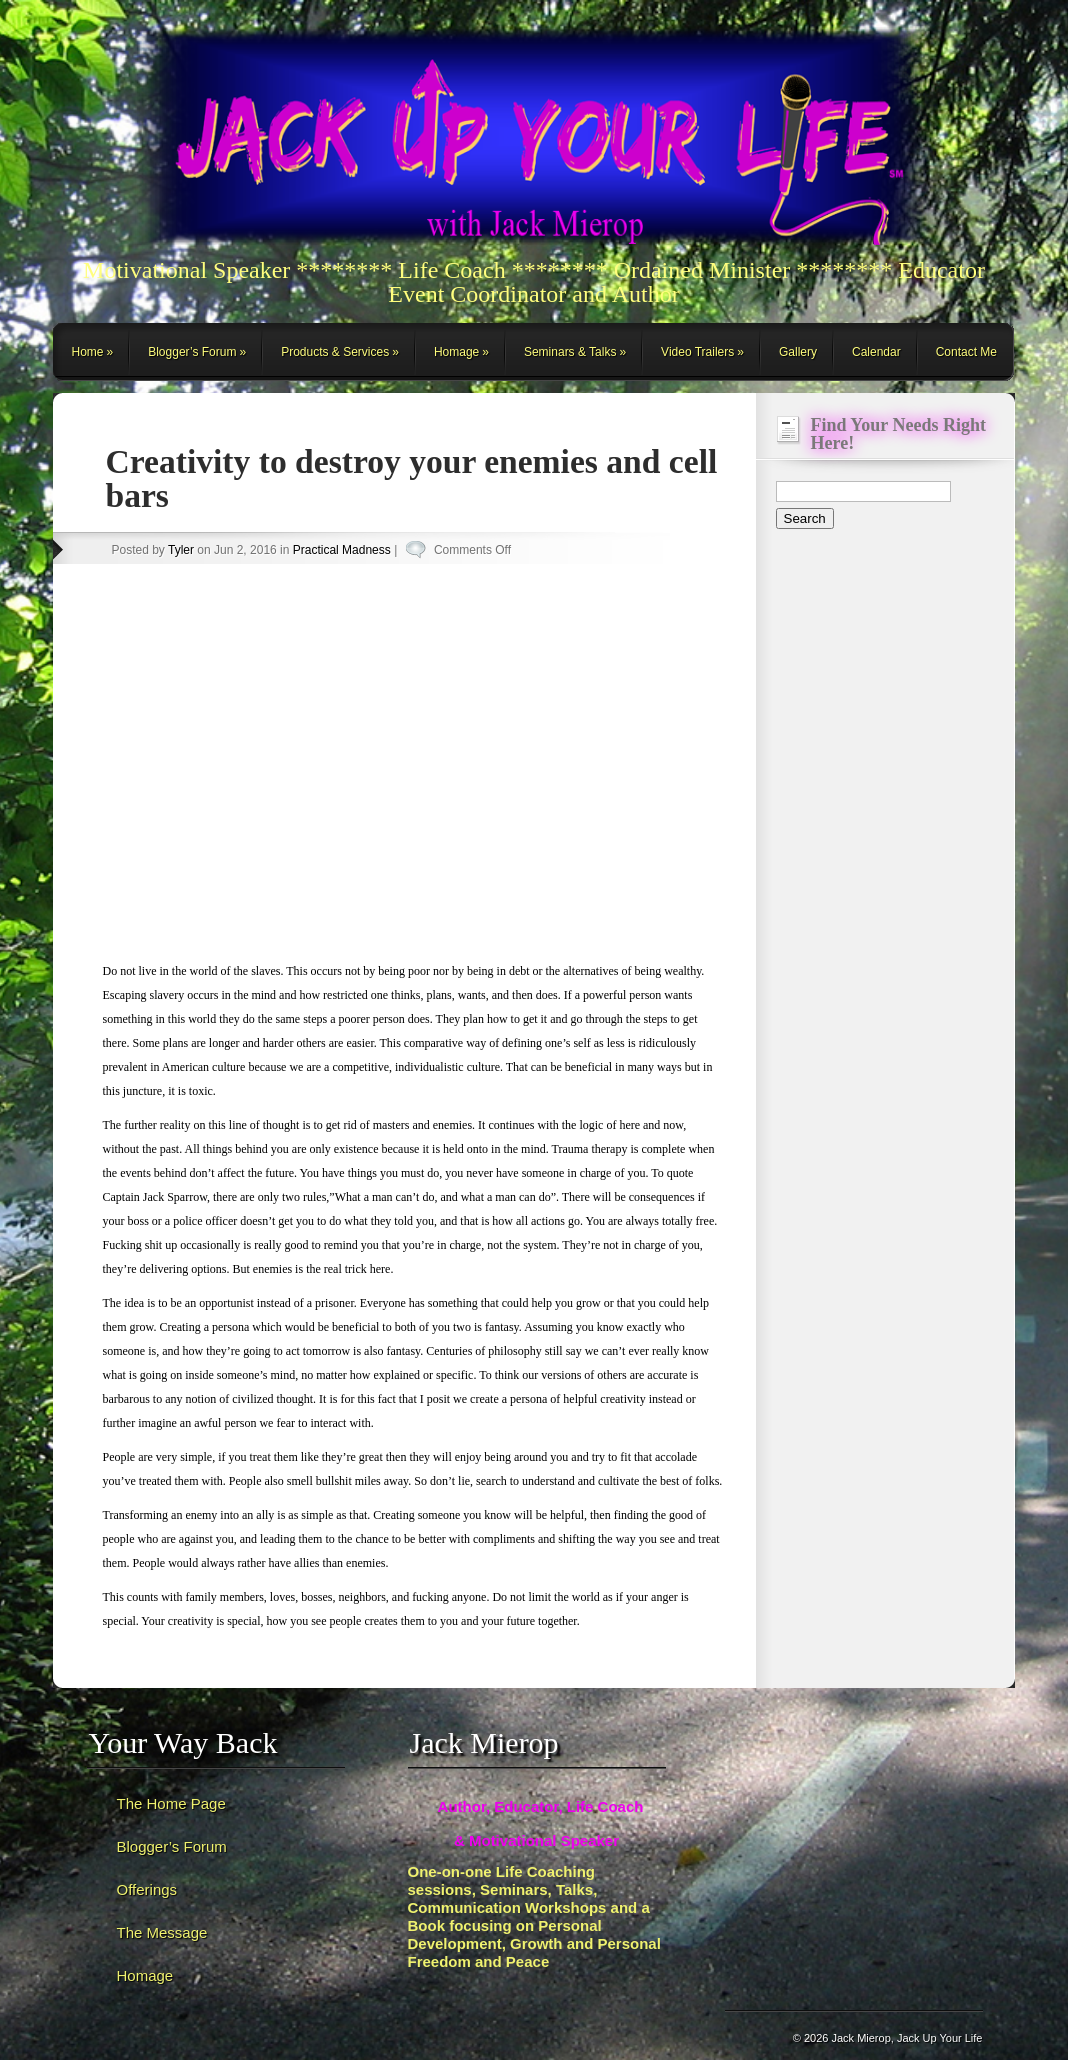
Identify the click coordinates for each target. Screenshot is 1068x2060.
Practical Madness (342, 550)
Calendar (876, 352)
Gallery (798, 352)
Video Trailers (697, 352)
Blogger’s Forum (192, 352)
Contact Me (966, 352)
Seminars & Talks (570, 352)
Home (88, 352)
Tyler (181, 550)
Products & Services (335, 352)
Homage (456, 352)
